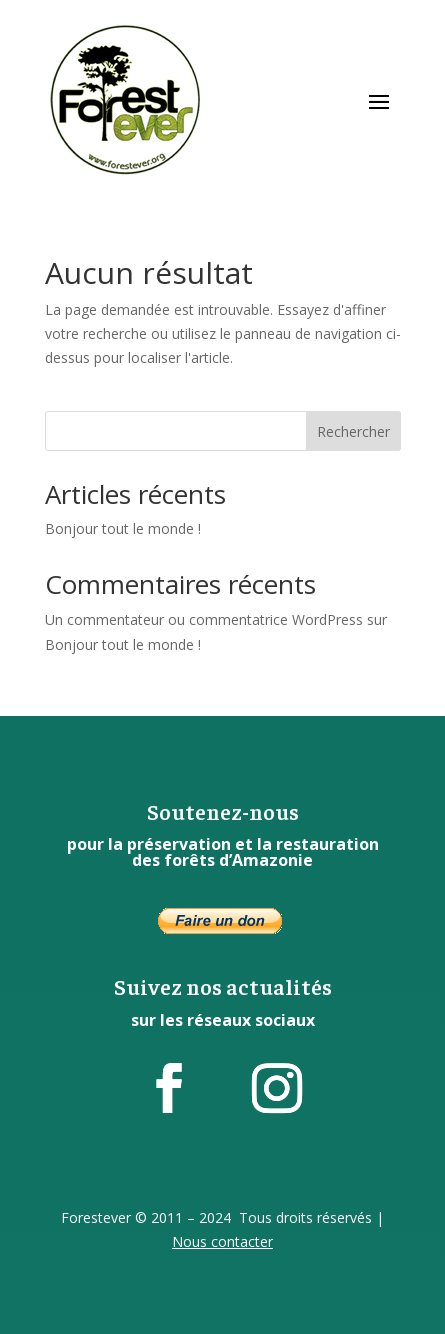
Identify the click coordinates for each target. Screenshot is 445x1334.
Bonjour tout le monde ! (123, 528)
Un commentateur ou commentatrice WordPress (204, 619)
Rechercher (353, 431)
